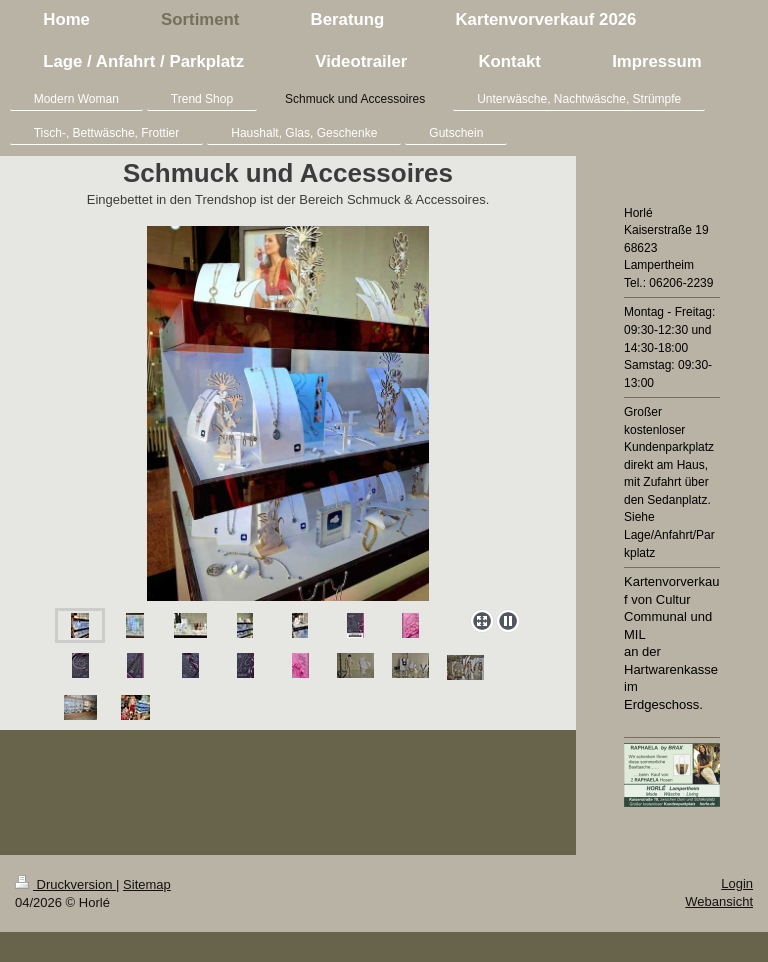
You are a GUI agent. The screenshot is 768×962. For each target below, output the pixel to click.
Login (737, 883)
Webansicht (719, 901)
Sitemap (147, 884)
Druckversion (65, 884)
